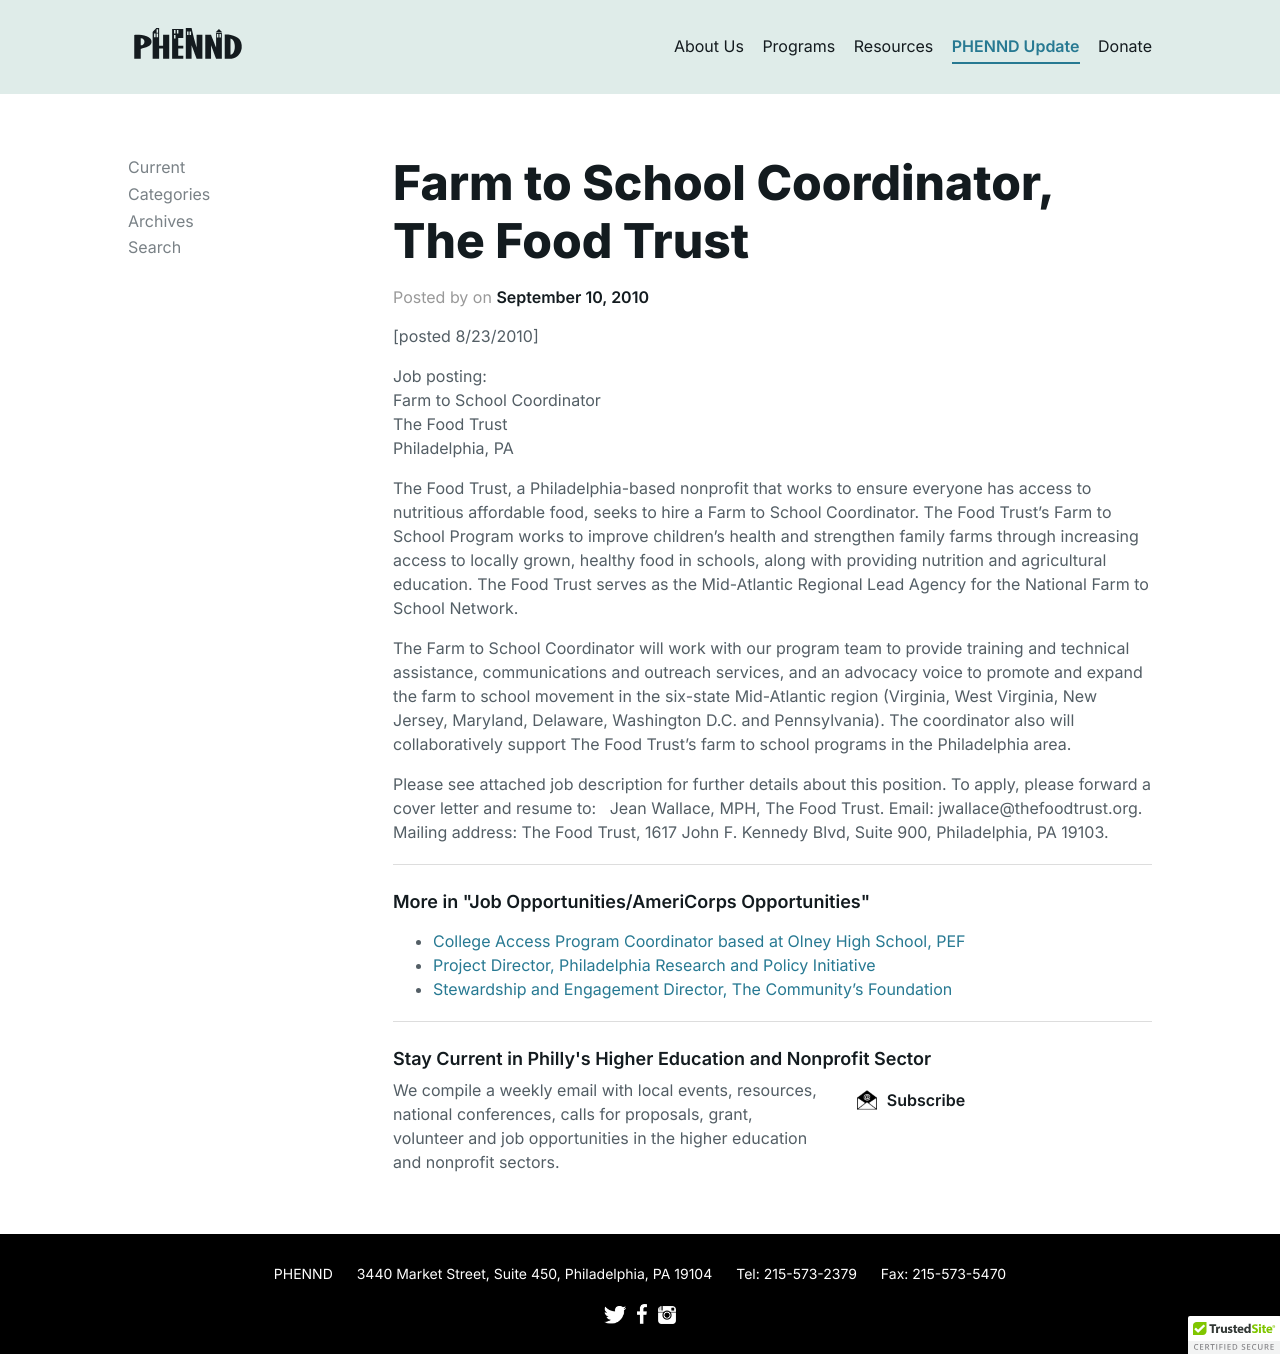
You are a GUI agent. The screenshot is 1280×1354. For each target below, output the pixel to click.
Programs (798, 46)
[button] (1234, 1335)
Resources (894, 46)
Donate (1125, 46)
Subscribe (911, 1100)
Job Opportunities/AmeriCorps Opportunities (664, 902)
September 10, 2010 (572, 297)
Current (156, 167)
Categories (169, 194)
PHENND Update (1016, 46)
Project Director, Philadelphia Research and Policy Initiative (654, 965)
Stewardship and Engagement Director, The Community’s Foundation (692, 989)
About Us (709, 46)
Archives (161, 221)
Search (154, 247)
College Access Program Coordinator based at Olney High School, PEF (699, 941)
